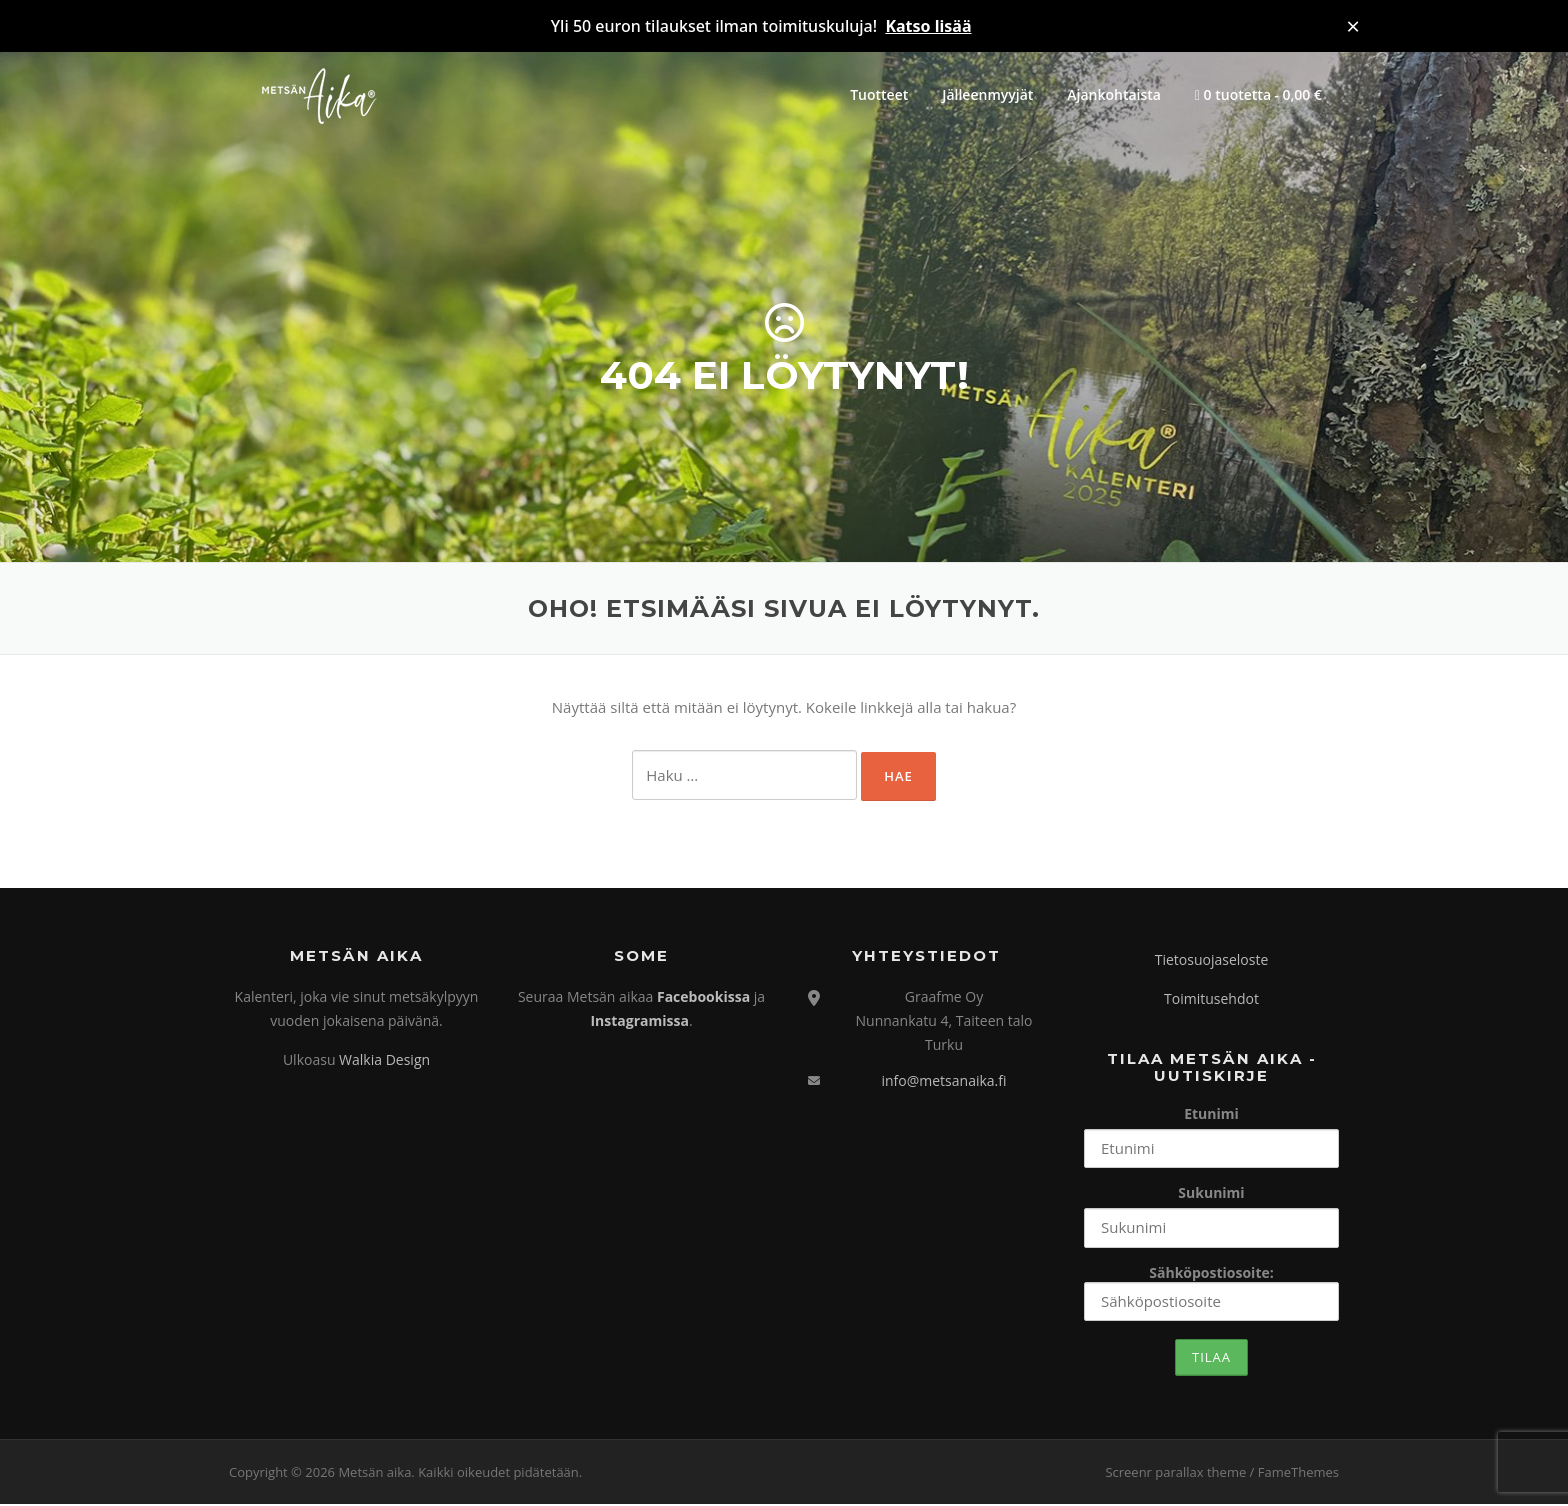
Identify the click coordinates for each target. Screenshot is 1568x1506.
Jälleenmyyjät (987, 94)
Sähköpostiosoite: (1211, 1294)
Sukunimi (1211, 1195)
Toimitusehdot (1211, 1000)
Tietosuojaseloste (1212, 962)
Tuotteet (879, 94)
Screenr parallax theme (1175, 1474)
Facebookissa (703, 998)
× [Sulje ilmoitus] (1353, 26)
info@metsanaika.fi (943, 1082)
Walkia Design (384, 1061)
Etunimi (1211, 1115)
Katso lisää (928, 26)
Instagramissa (639, 1022)
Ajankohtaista (1114, 94)
